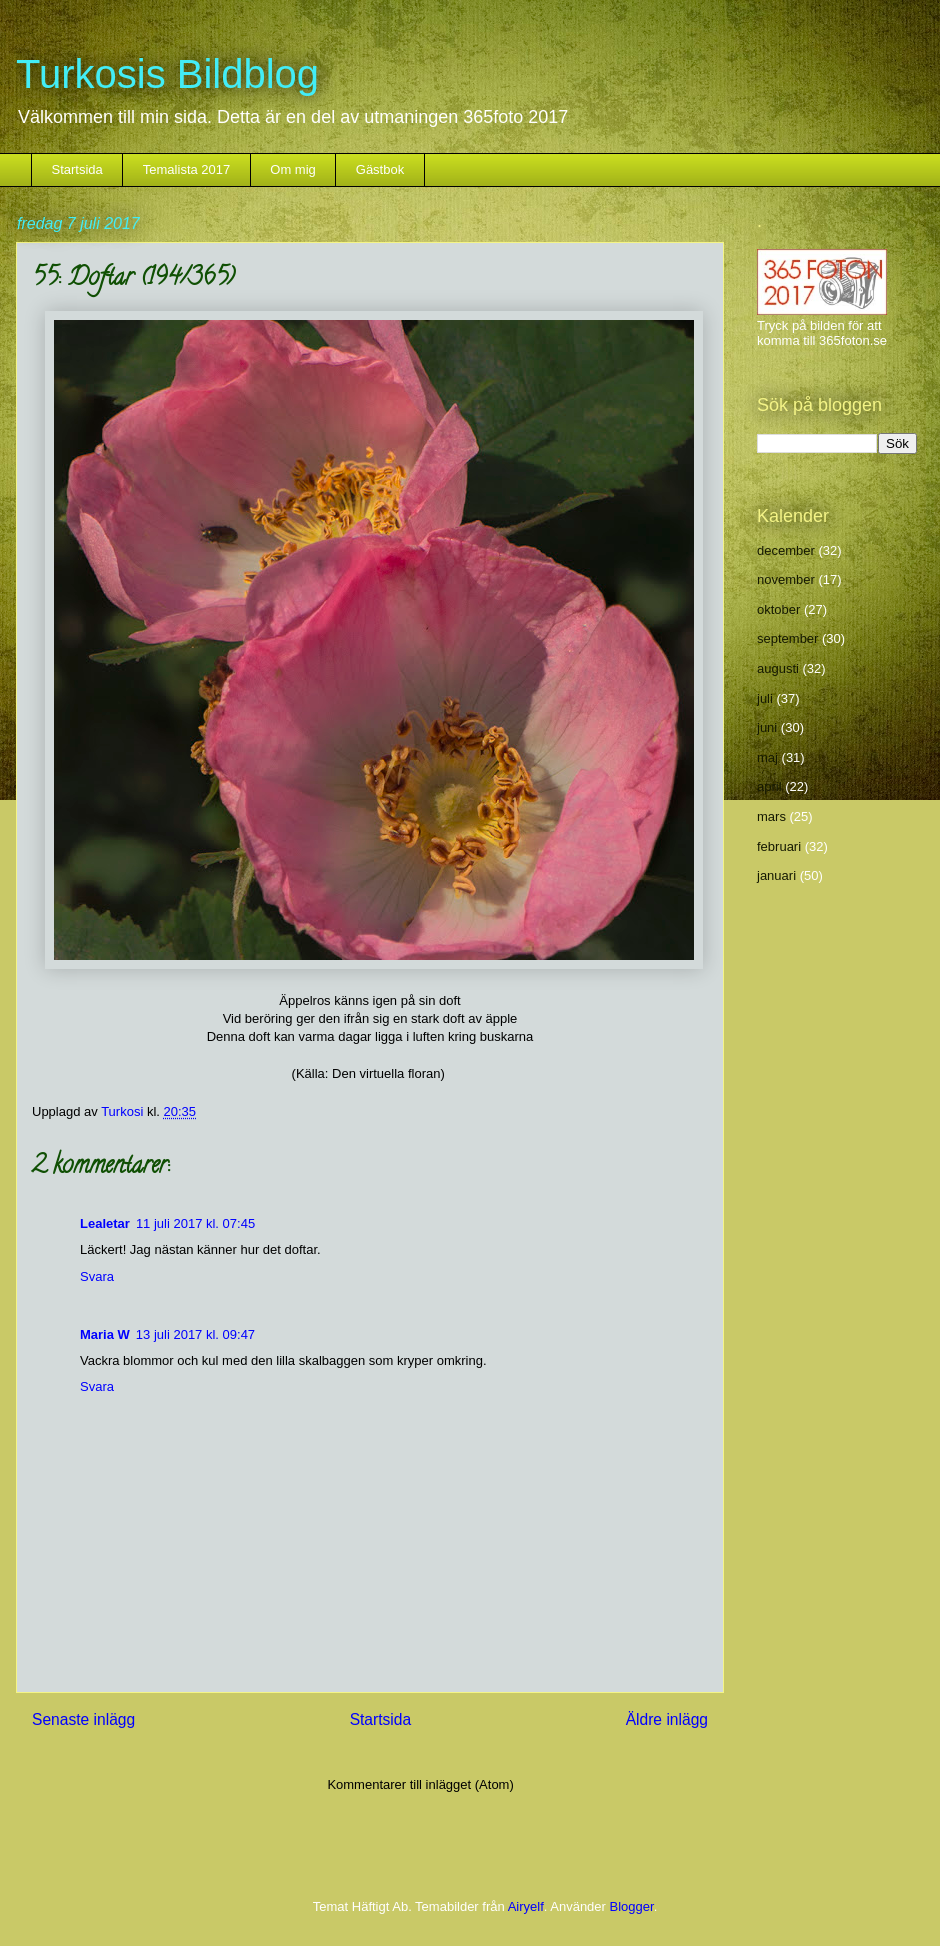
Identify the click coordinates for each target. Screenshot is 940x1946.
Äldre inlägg (667, 1719)
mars (771, 816)
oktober (778, 609)
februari (779, 846)
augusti (778, 668)
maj (767, 757)
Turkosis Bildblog (167, 74)
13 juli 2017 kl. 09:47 (195, 1334)
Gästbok (380, 169)
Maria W (105, 1334)
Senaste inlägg (83, 1719)
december (786, 550)
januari (776, 875)
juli (765, 698)
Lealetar (105, 1223)
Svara (97, 1276)
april (769, 786)
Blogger (632, 1906)
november (786, 579)
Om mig (293, 169)
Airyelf (526, 1906)
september (787, 638)
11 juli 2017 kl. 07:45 (195, 1223)
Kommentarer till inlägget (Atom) (420, 1784)
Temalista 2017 (186, 169)
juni (767, 727)
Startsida (77, 169)
